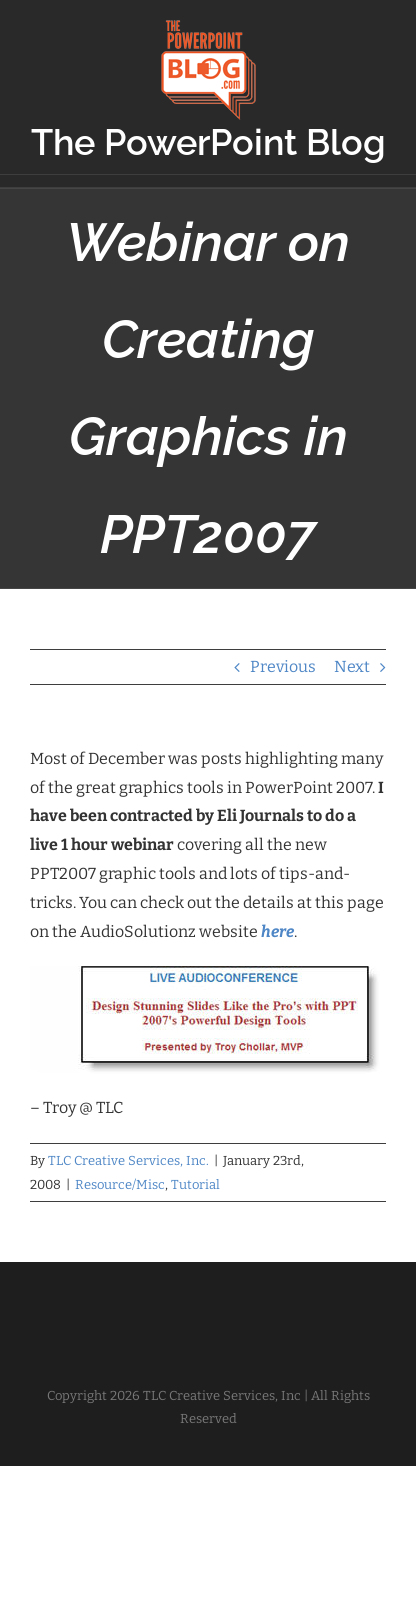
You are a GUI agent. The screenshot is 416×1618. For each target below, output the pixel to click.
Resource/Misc (120, 1184)
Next (352, 666)
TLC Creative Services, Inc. (128, 1160)
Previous (283, 666)
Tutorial (195, 1184)
